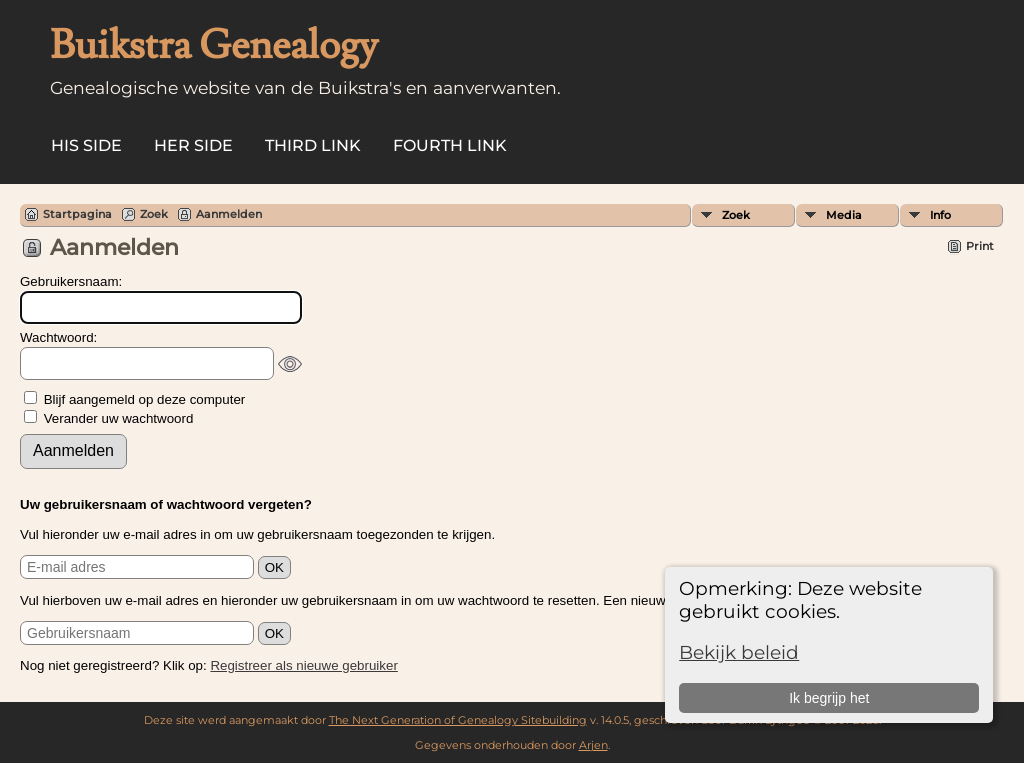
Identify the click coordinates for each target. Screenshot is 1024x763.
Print (980, 246)
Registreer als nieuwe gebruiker (303, 665)
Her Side (193, 145)
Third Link (313, 145)
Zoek (736, 215)
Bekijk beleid (739, 652)
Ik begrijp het (829, 698)
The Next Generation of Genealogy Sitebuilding (458, 720)
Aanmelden (229, 214)
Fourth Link (450, 145)
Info (940, 215)
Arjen (593, 745)
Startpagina (77, 214)
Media (844, 215)
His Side (86, 145)
